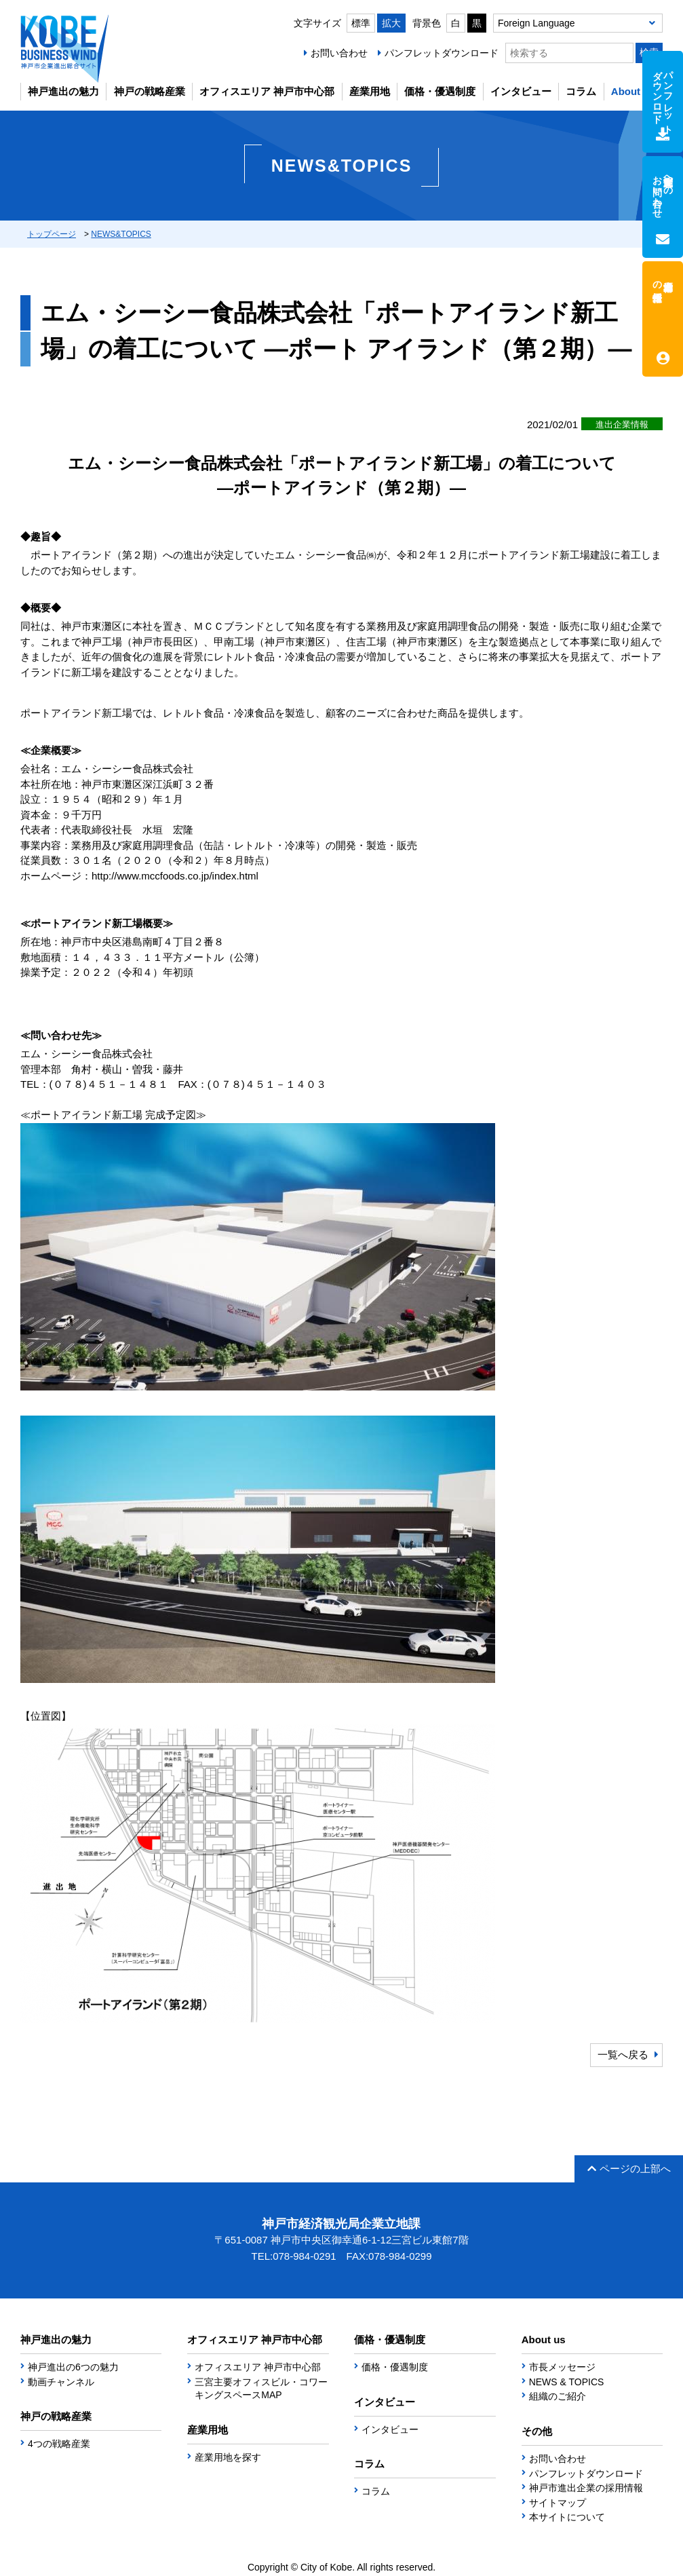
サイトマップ (557, 2502)
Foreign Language (536, 23)
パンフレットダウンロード (442, 53)
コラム (581, 91)
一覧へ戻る (623, 2054)
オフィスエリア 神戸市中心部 (266, 91)
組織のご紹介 (557, 2396)
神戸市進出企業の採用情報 (586, 2487)
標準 (360, 23)
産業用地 (369, 91)
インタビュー (520, 91)
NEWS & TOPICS (566, 2381)
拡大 (391, 23)
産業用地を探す (228, 2457)
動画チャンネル (61, 2381)
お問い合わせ (339, 53)
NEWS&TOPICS (121, 234)
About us (633, 91)
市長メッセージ (562, 2367)
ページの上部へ (629, 2168)
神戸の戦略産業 (149, 91)
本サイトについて (567, 2517)
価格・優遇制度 (439, 91)
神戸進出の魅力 (63, 91)
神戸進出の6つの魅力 (73, 2367)
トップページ (51, 234)
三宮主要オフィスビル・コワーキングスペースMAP (261, 2388)
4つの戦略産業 (59, 2443)
